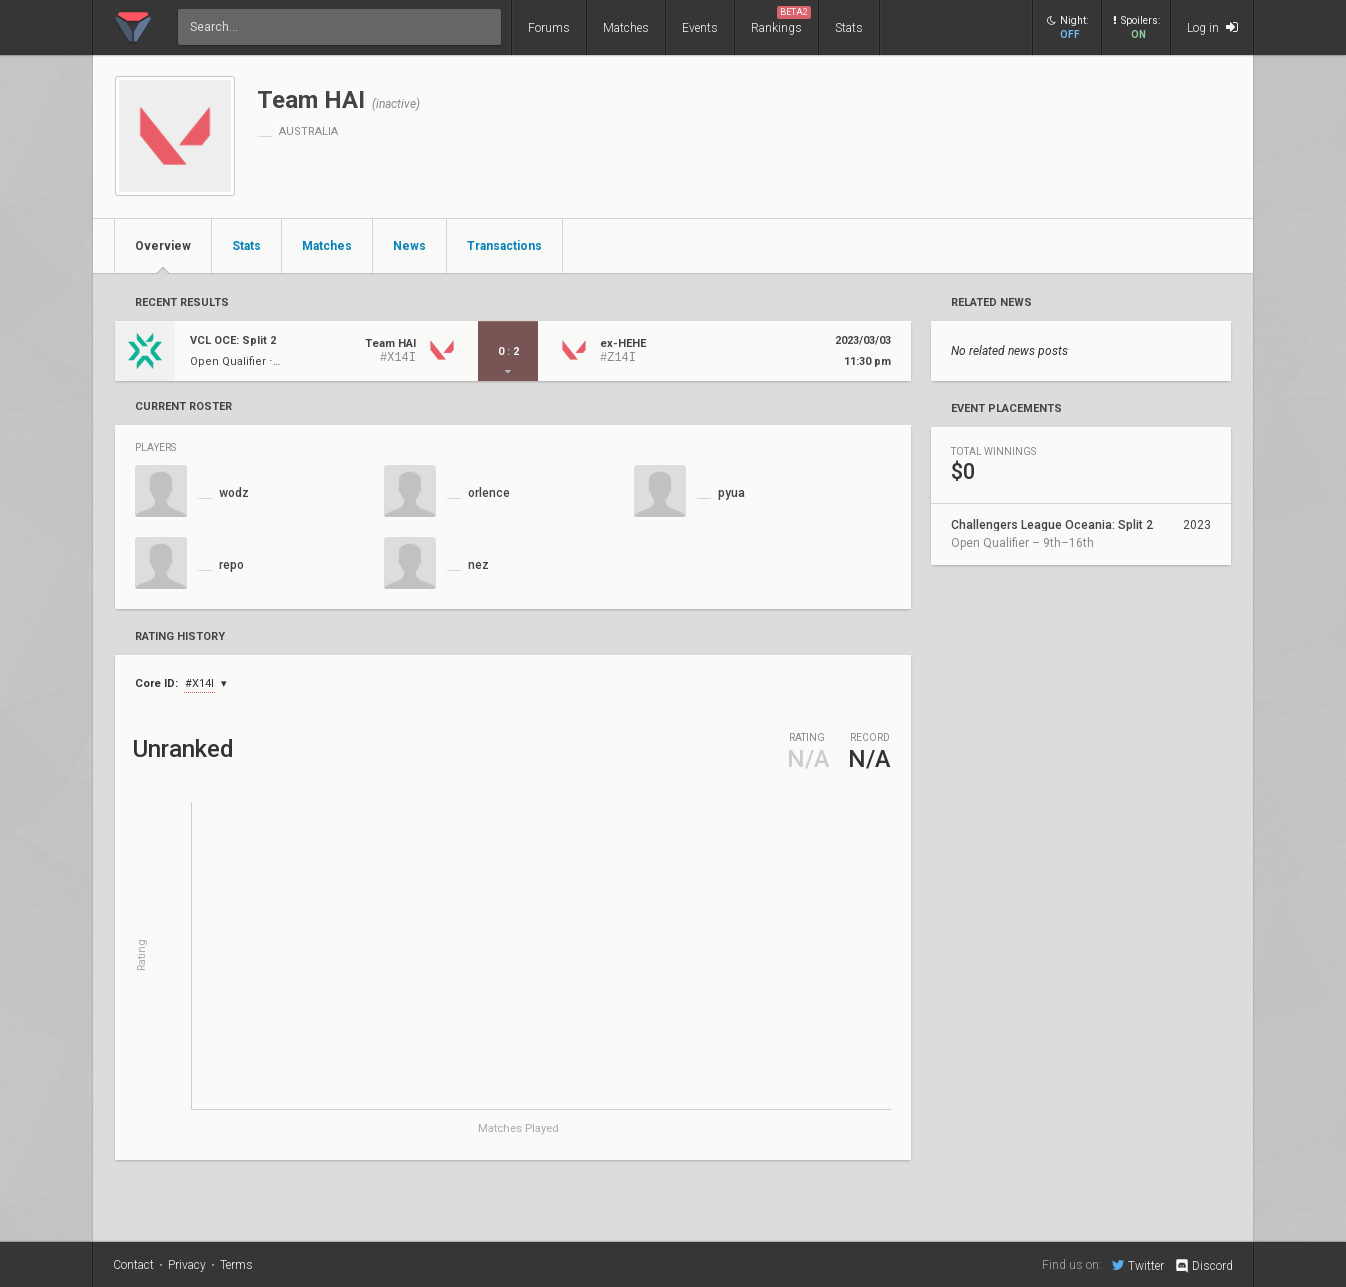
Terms (236, 1265)
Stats (849, 28)
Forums (549, 28)
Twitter (1138, 1265)
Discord (1203, 1266)
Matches (626, 28)
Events (700, 28)
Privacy (187, 1265)
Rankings (781, 20)
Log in (1212, 27)
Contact (133, 1265)
